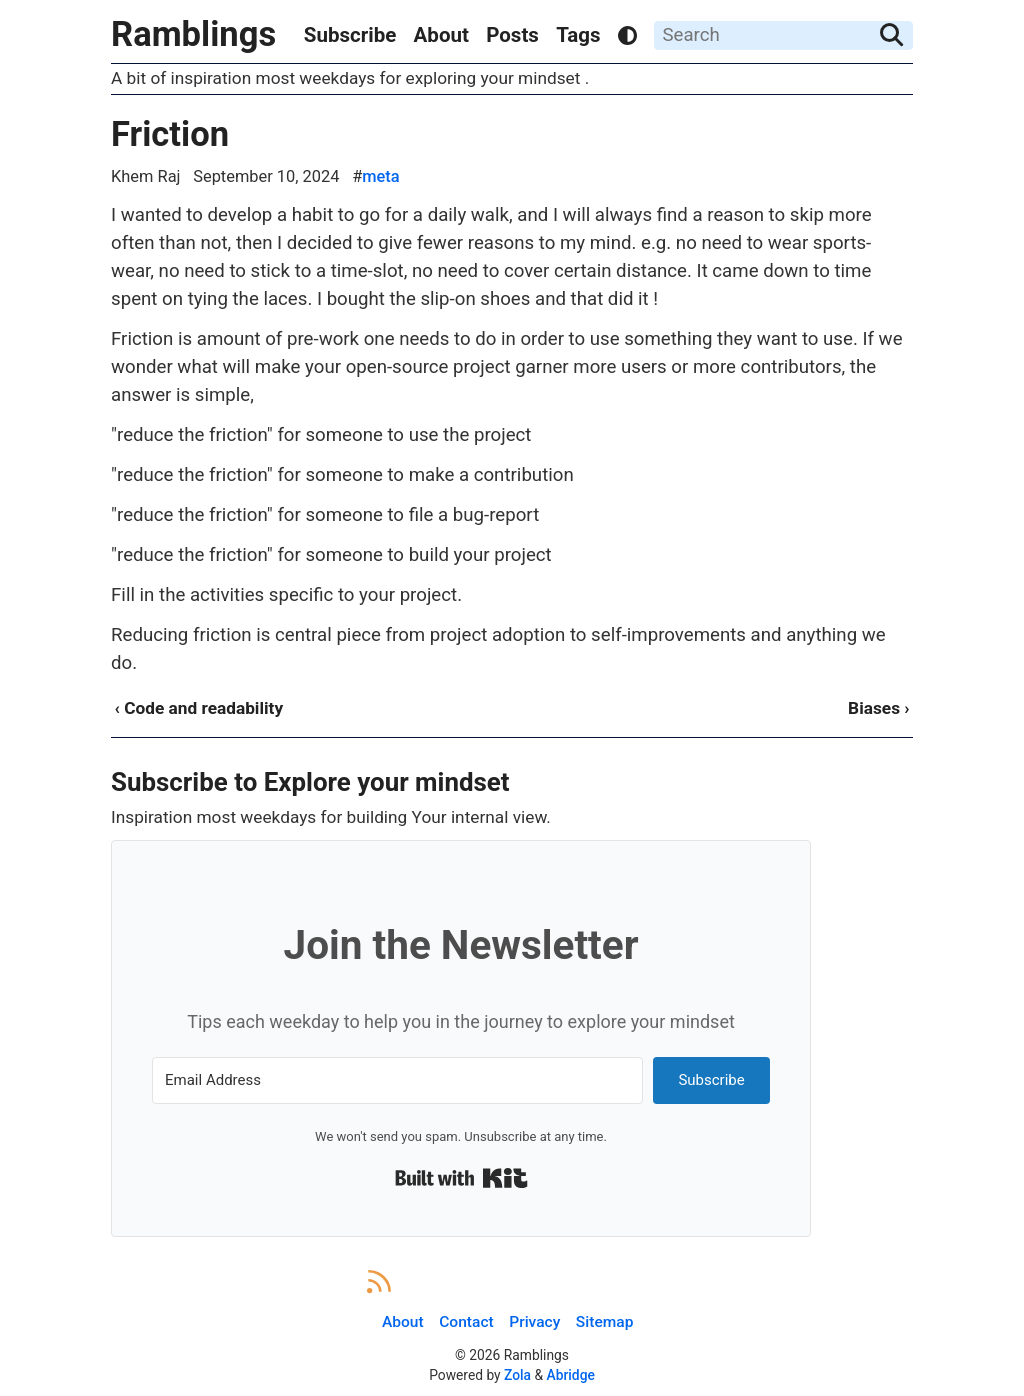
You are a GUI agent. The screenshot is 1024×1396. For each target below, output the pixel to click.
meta (380, 176)
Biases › (878, 708)
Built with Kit (461, 1178)
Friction (170, 134)
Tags (578, 35)
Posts (512, 35)
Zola (517, 1375)
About (441, 35)
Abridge (571, 1375)
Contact (466, 1322)
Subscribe (350, 35)
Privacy (534, 1322)
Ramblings (193, 34)
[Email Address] (397, 1080)
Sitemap (605, 1322)
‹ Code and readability (198, 708)
